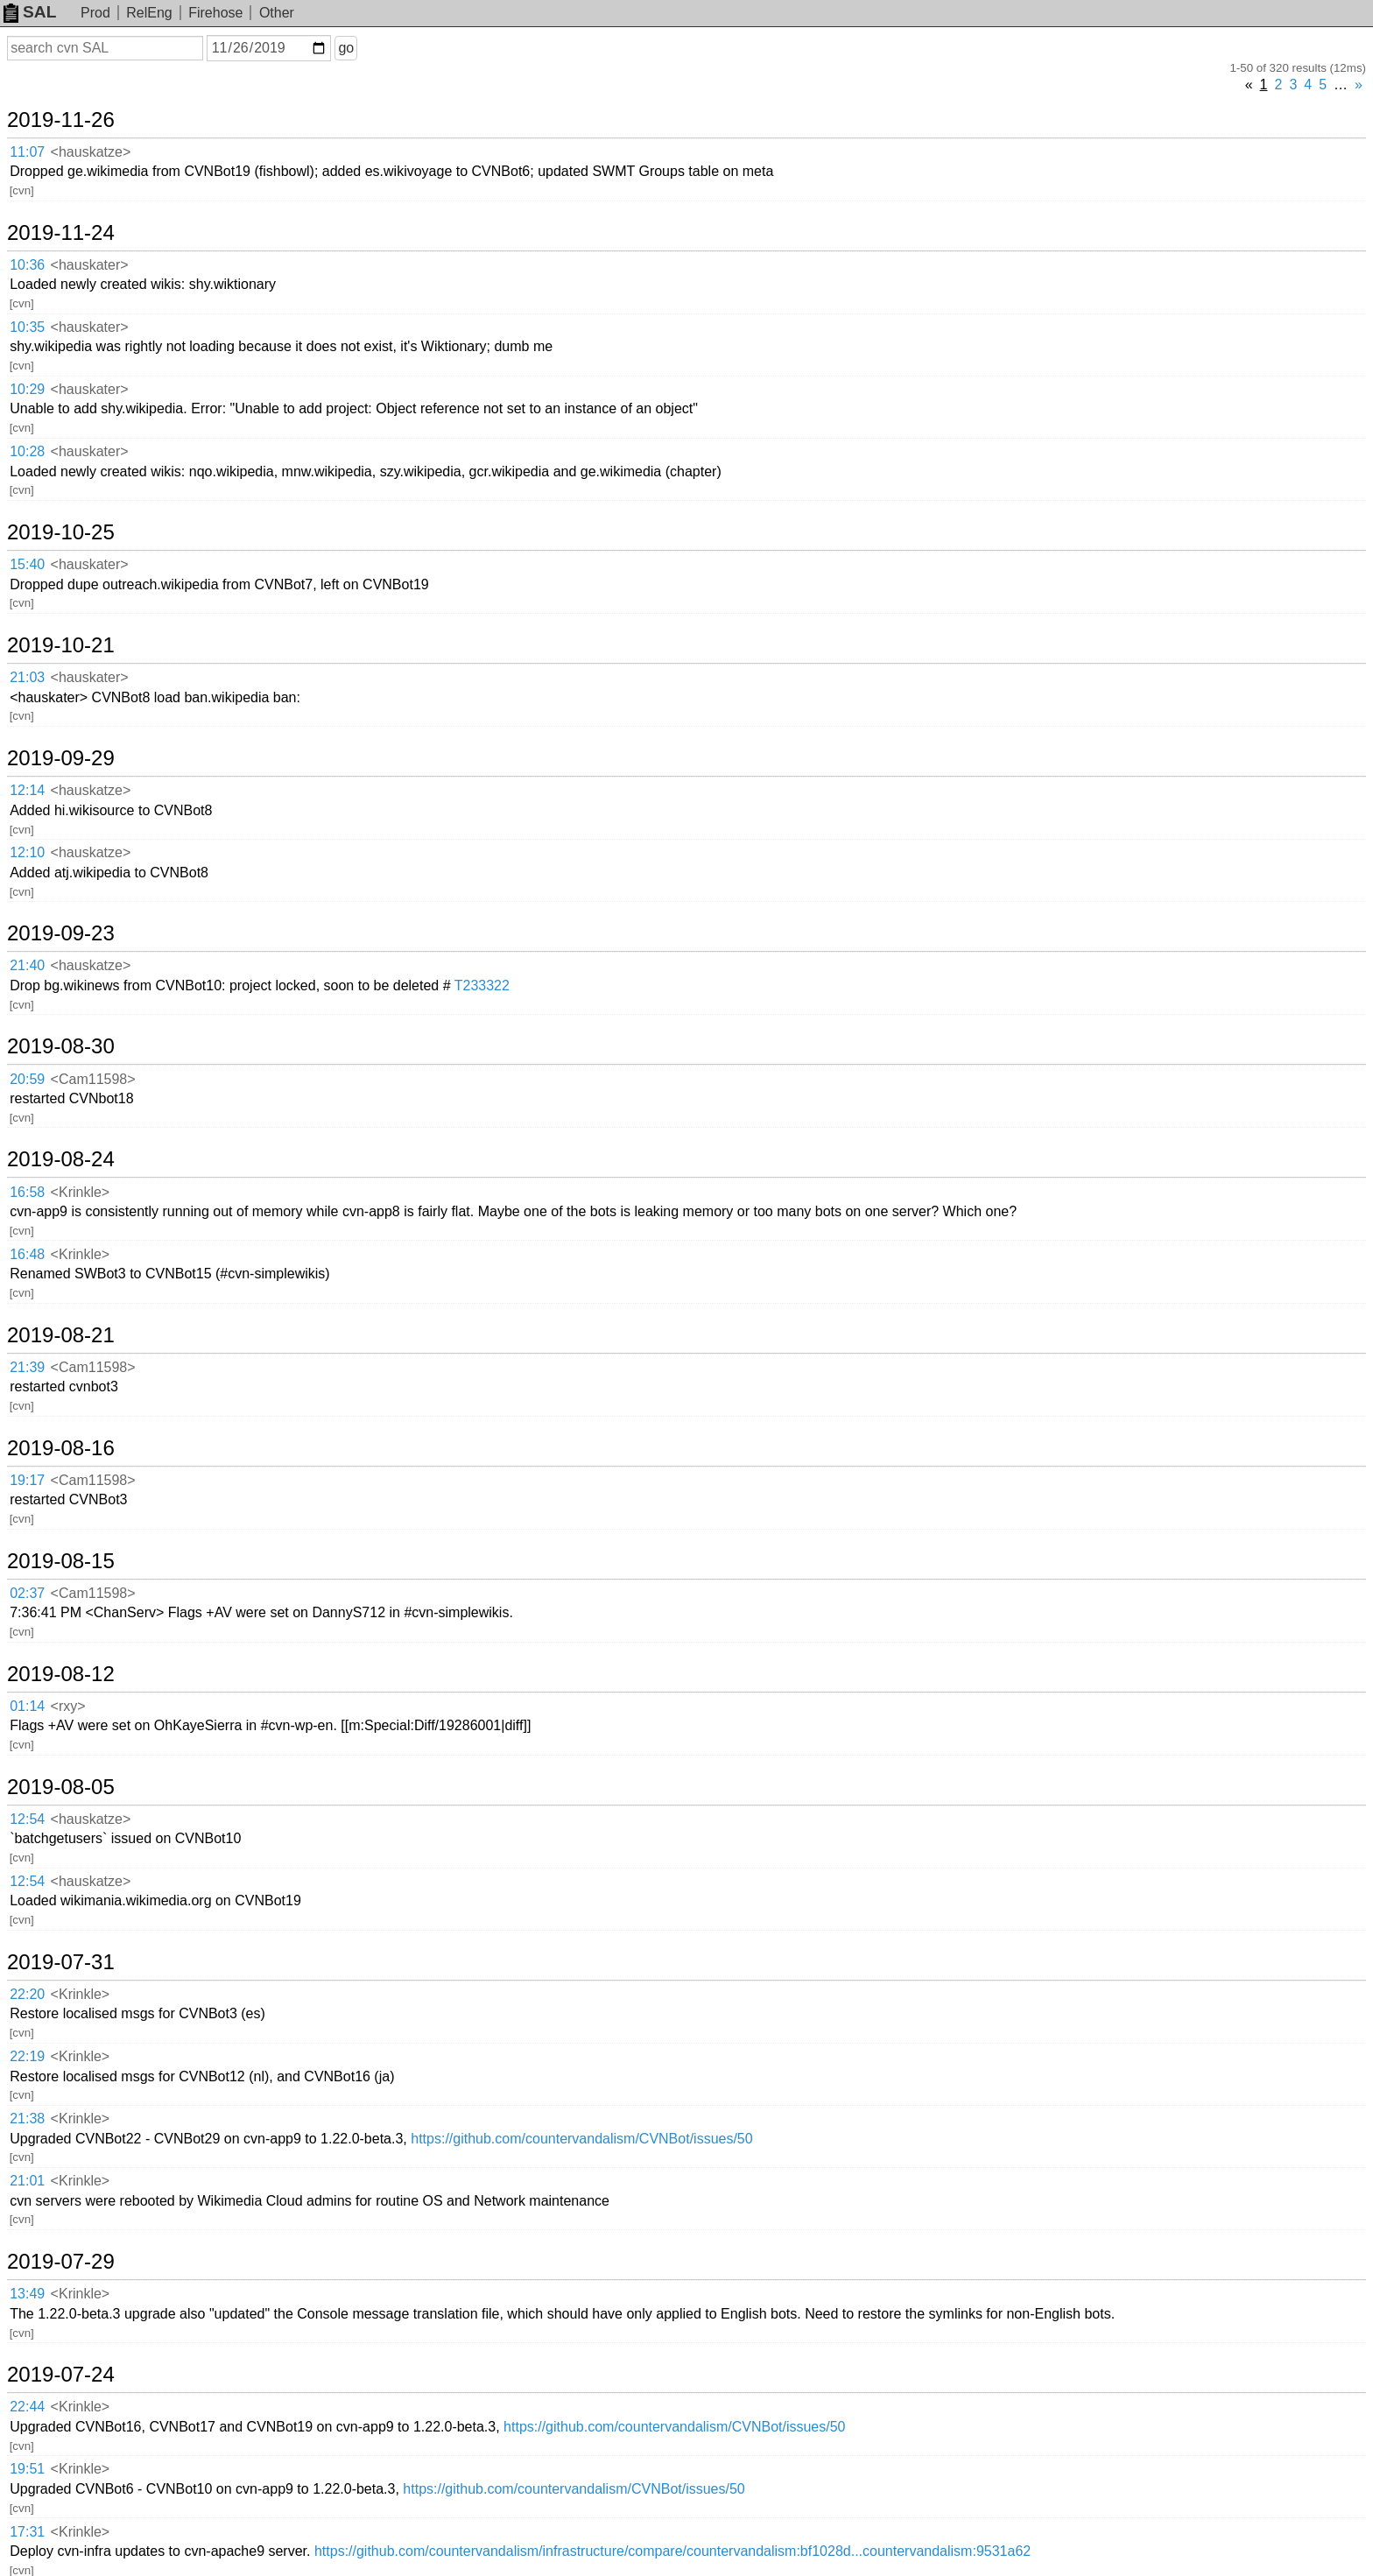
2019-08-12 (61, 1674)
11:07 (27, 151)
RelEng (149, 12)
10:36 (27, 264)
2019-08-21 (61, 1335)
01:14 (27, 1706)
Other (276, 12)
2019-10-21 (61, 645)
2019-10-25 (61, 532)
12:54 (27, 1819)
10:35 (27, 327)
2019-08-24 (61, 1159)
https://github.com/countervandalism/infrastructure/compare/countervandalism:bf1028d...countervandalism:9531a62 (672, 2551)
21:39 (27, 1367)
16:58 (27, 1192)
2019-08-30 (61, 1046)
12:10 (27, 852)
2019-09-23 (61, 933)
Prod (95, 12)
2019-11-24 (61, 233)
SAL (30, 12)
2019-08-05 (61, 1787)
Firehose (215, 12)
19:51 (27, 2468)
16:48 (27, 1254)
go (346, 47)
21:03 (27, 677)
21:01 (27, 2180)
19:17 (27, 1480)
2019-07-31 (61, 1962)
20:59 (27, 1079)
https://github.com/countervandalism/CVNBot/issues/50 (581, 2138)
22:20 (27, 1994)
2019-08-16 (61, 1448)
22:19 (27, 2056)
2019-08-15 (61, 1561)
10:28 (27, 451)
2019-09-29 (61, 758)
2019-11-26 (61, 120)
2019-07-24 (61, 2375)
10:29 (27, 389)
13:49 (27, 2293)
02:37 (27, 1593)
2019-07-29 (61, 2262)
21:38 (27, 2118)
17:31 (27, 2531)
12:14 (27, 790)
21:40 (27, 965)
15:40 (27, 564)
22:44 (27, 2406)
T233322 (482, 985)
